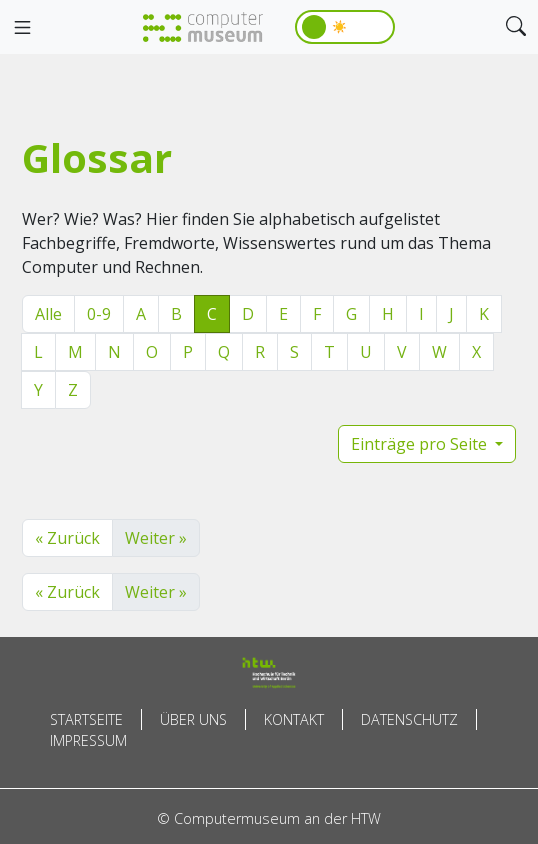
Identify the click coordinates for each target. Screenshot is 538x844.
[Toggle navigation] (22, 28)
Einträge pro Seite (421, 444)
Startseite (86, 719)
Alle (48, 314)
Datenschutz (409, 719)
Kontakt (294, 719)
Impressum (88, 740)
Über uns (193, 719)
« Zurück (67, 538)
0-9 (99, 314)
